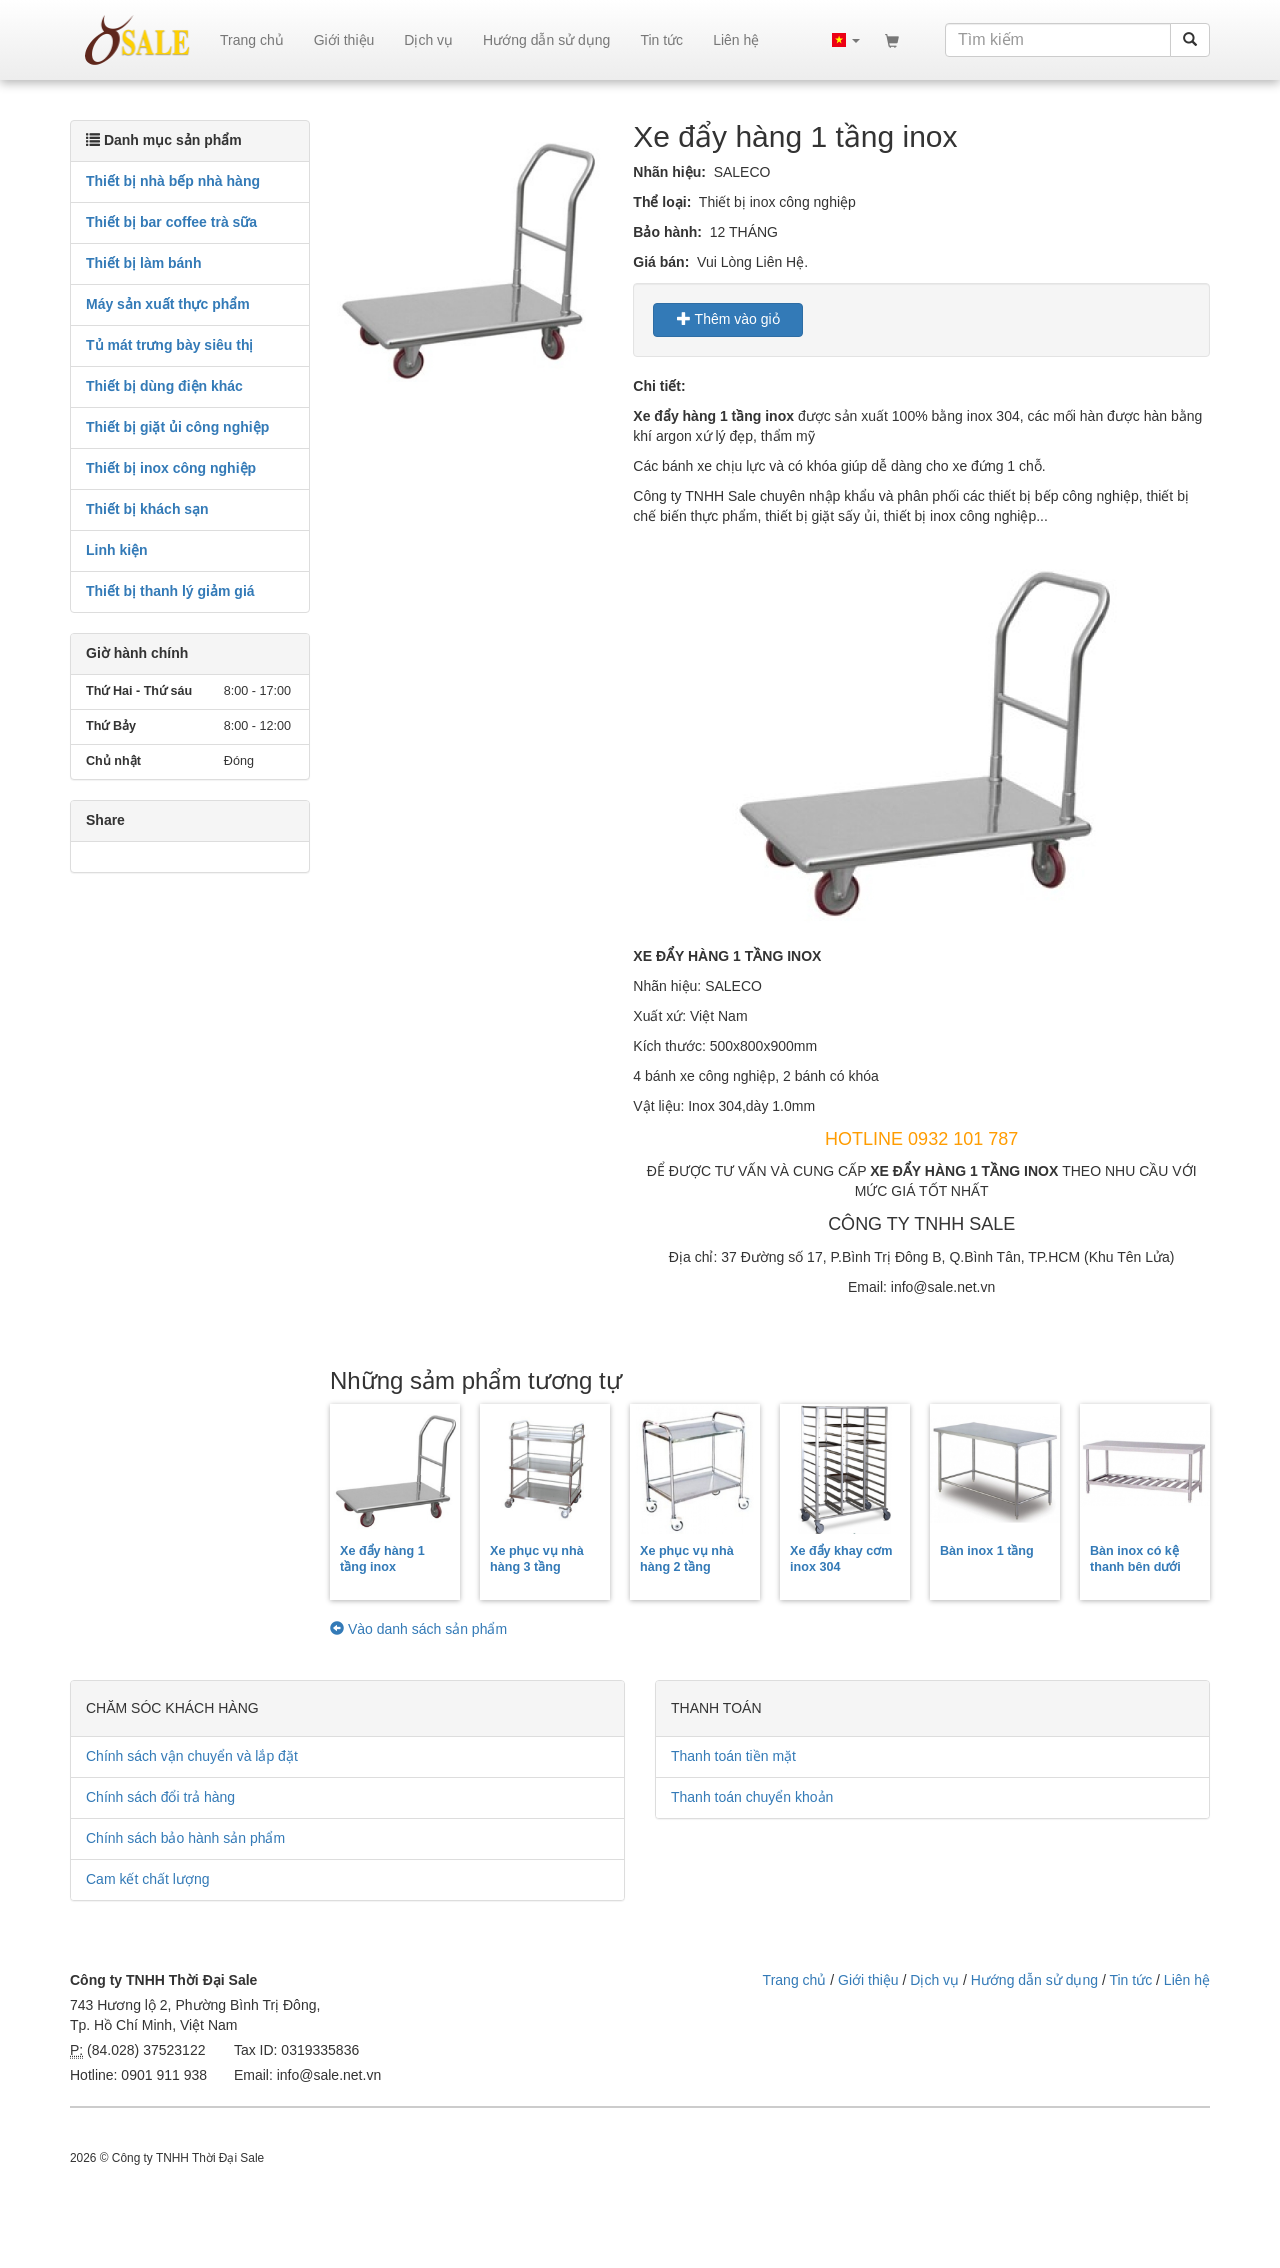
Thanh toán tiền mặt (733, 1756)
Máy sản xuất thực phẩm (168, 304)
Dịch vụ (428, 40)
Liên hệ (736, 40)
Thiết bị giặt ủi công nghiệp (177, 427)
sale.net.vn (137, 40)
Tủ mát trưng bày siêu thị (169, 345)
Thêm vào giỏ (728, 319)
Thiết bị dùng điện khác (164, 386)
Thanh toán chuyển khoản (752, 1797)
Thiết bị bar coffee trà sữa (171, 222)
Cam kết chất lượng (147, 1879)
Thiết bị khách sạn (147, 509)
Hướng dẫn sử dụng (546, 40)
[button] (846, 40)
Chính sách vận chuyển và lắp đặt (192, 1756)
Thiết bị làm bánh (143, 263)
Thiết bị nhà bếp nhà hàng (173, 181)
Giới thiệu (344, 40)
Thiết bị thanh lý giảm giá (170, 591)
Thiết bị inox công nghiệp (171, 468)
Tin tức (661, 40)
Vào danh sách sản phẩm (418, 1629)
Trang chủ (252, 40)
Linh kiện (117, 550)
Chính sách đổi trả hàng (160, 1797)
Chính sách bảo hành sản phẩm (185, 1838)
